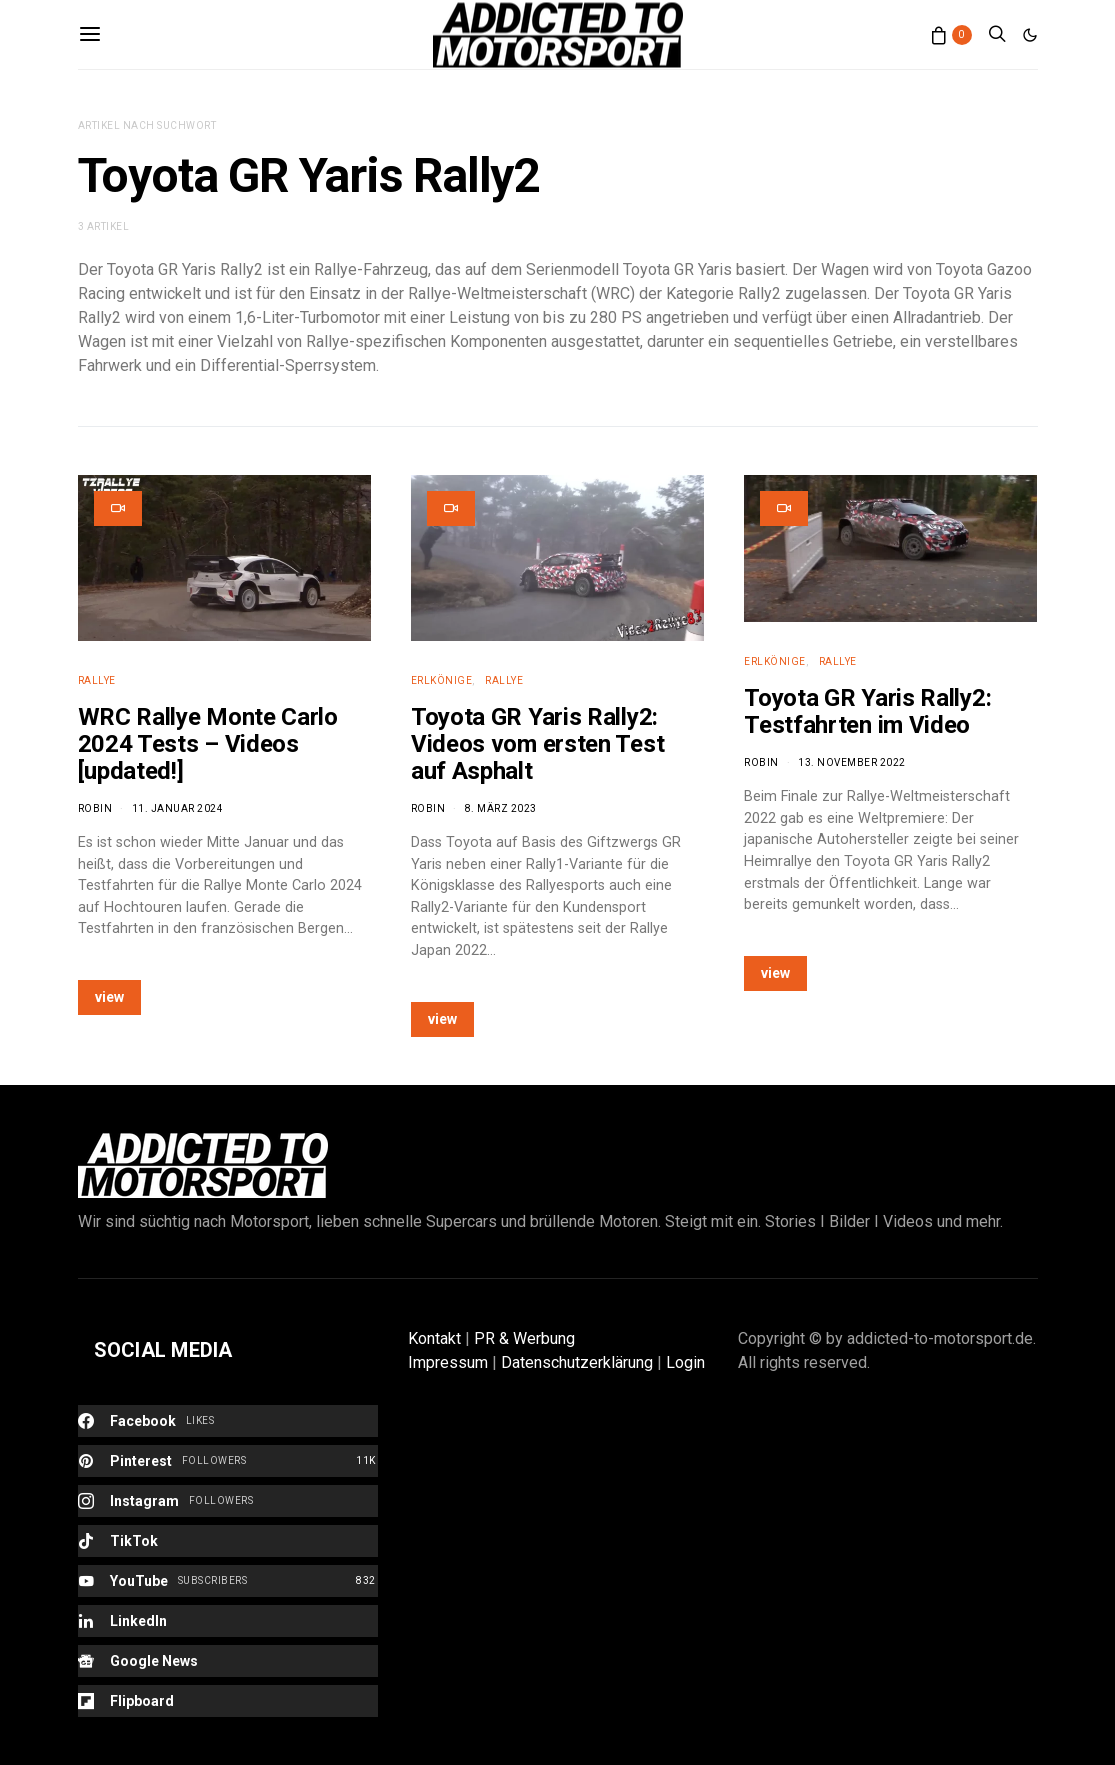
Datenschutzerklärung (577, 1362)
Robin (95, 808)
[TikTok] (228, 1541)
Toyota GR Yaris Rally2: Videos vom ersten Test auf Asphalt (537, 744)
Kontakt (434, 1338)
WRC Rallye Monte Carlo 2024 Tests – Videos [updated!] (208, 744)
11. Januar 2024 (178, 808)
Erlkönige (442, 680)
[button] (1030, 35)
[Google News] (228, 1661)
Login (685, 1362)
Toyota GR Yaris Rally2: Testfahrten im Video (867, 711)
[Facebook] (228, 1421)
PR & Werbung (524, 1338)
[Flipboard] (228, 1701)
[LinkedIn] (228, 1621)
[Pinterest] (228, 1461)
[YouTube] (228, 1581)
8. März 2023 (501, 808)
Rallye (97, 680)
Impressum (448, 1362)
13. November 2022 (852, 762)
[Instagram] (228, 1501)
